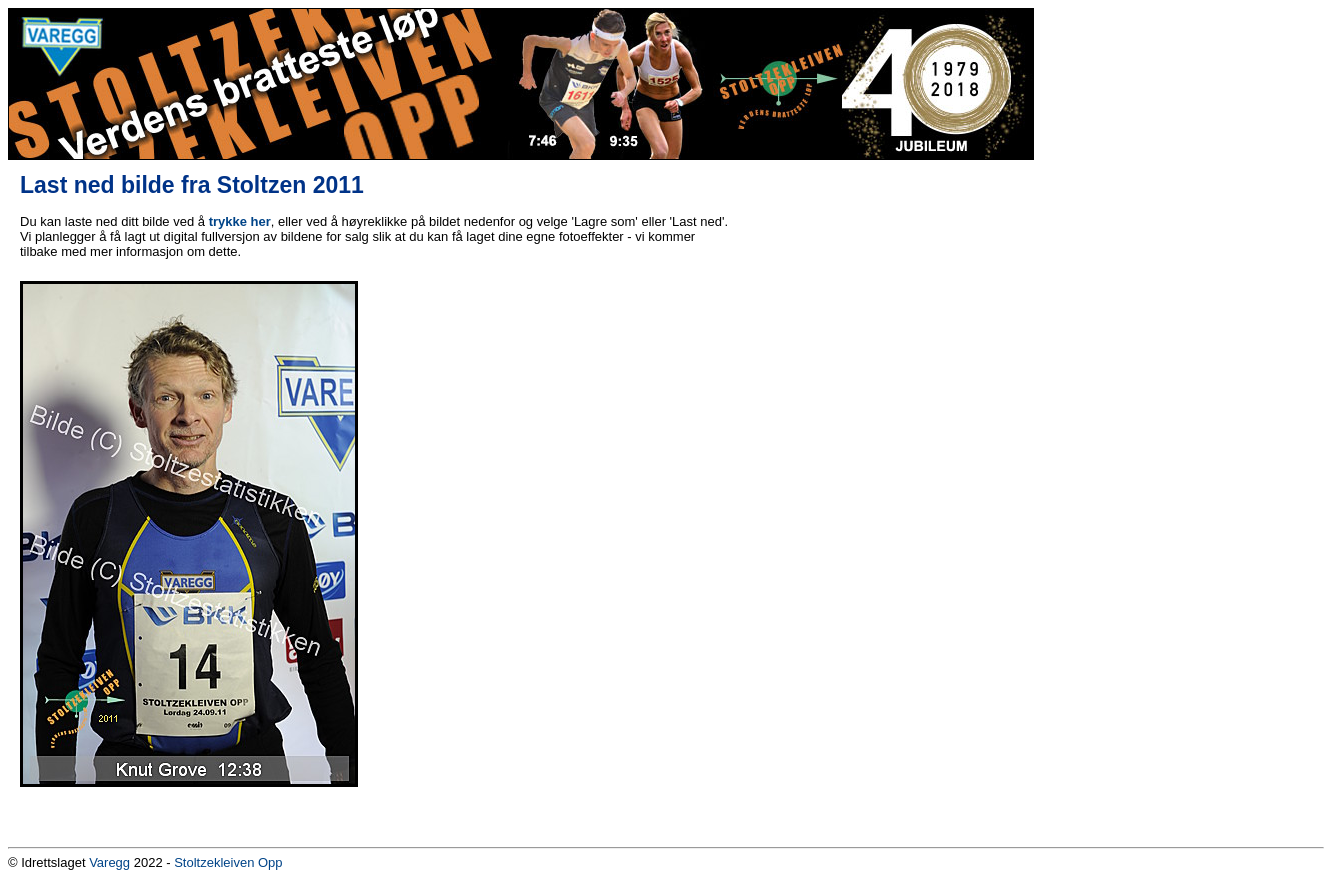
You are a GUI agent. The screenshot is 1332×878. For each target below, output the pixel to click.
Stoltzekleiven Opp (228, 862)
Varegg (109, 862)
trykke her (240, 221)
